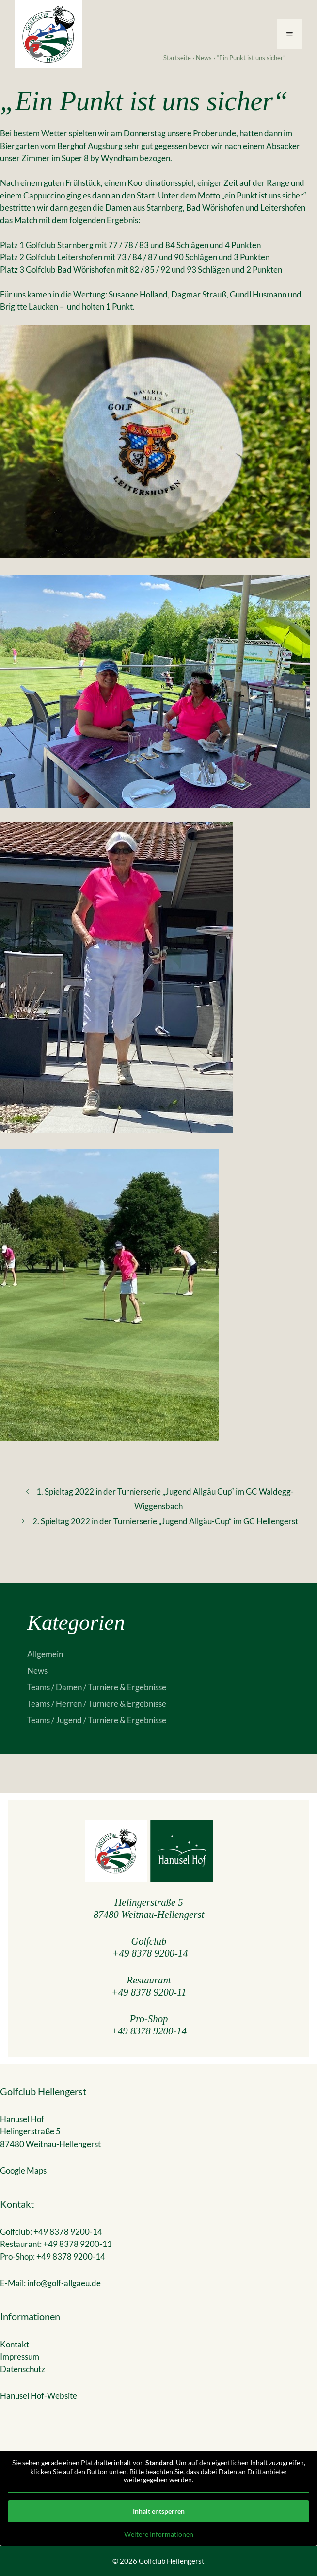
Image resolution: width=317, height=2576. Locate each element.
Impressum (19, 2356)
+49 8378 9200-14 (150, 1953)
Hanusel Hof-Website (38, 2396)
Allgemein (45, 1654)
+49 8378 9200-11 (149, 1992)
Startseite (177, 58)
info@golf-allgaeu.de (64, 2283)
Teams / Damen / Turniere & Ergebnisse (96, 1687)
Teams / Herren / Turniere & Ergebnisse (96, 1704)
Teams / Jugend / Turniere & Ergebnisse (96, 1720)
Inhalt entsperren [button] (159, 2511)
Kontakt (14, 2344)
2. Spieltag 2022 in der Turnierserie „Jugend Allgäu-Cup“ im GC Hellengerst (165, 1521)
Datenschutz (22, 2369)
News (204, 58)
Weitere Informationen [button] (158, 2533)
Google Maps (23, 2170)
